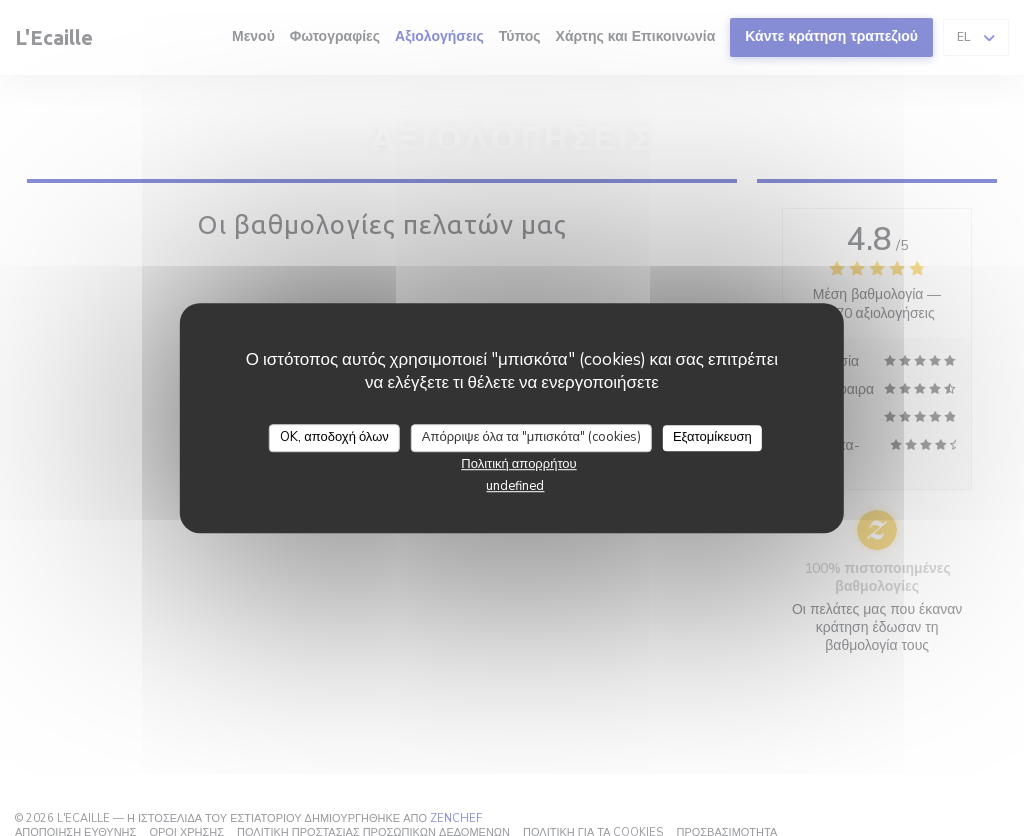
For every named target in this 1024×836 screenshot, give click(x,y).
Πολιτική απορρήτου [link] (518, 464)
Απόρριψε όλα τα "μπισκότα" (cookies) (531, 437)
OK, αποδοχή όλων (334, 437)
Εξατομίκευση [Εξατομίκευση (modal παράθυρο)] (712, 437)
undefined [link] (515, 486)
